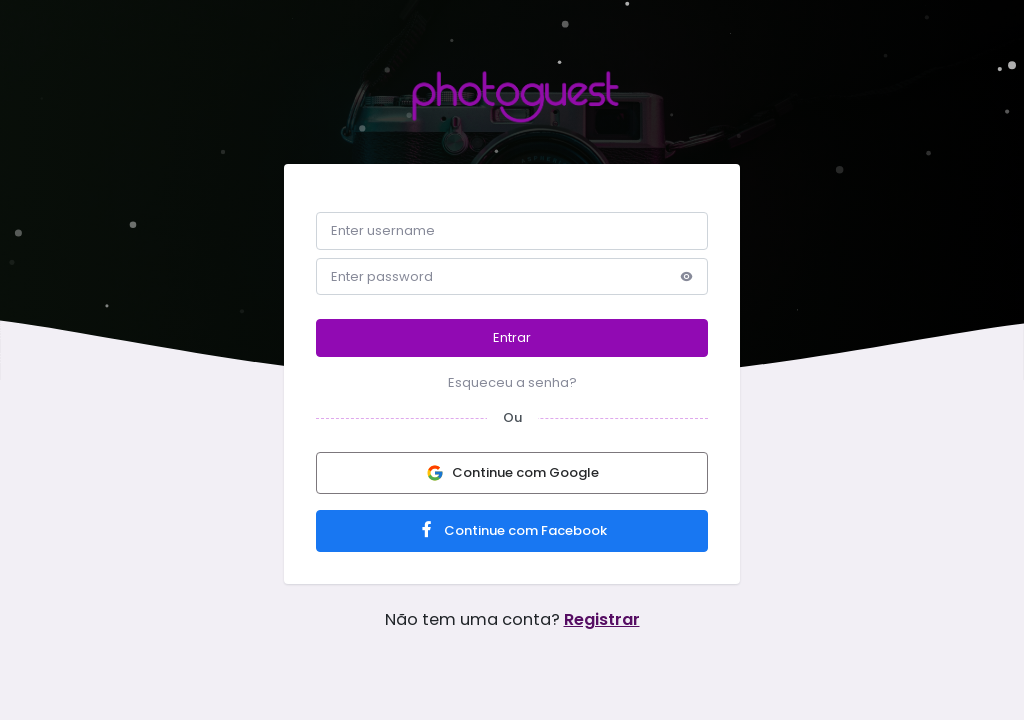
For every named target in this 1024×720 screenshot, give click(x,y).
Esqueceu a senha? (512, 382)
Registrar (602, 619)
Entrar (512, 337)
